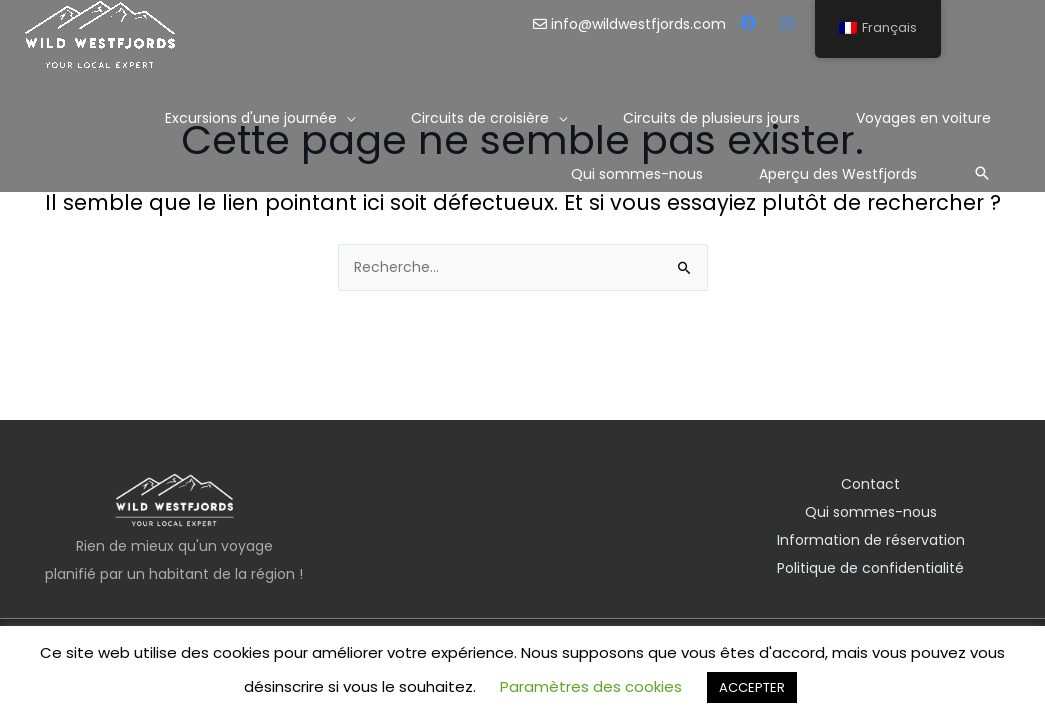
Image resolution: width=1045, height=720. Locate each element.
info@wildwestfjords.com (631, 24)
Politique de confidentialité (870, 568)
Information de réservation (871, 540)
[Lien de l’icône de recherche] (982, 173)
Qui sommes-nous (871, 512)
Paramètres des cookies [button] (591, 686)
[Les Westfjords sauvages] (100, 34)
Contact (870, 484)
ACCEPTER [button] (752, 687)
